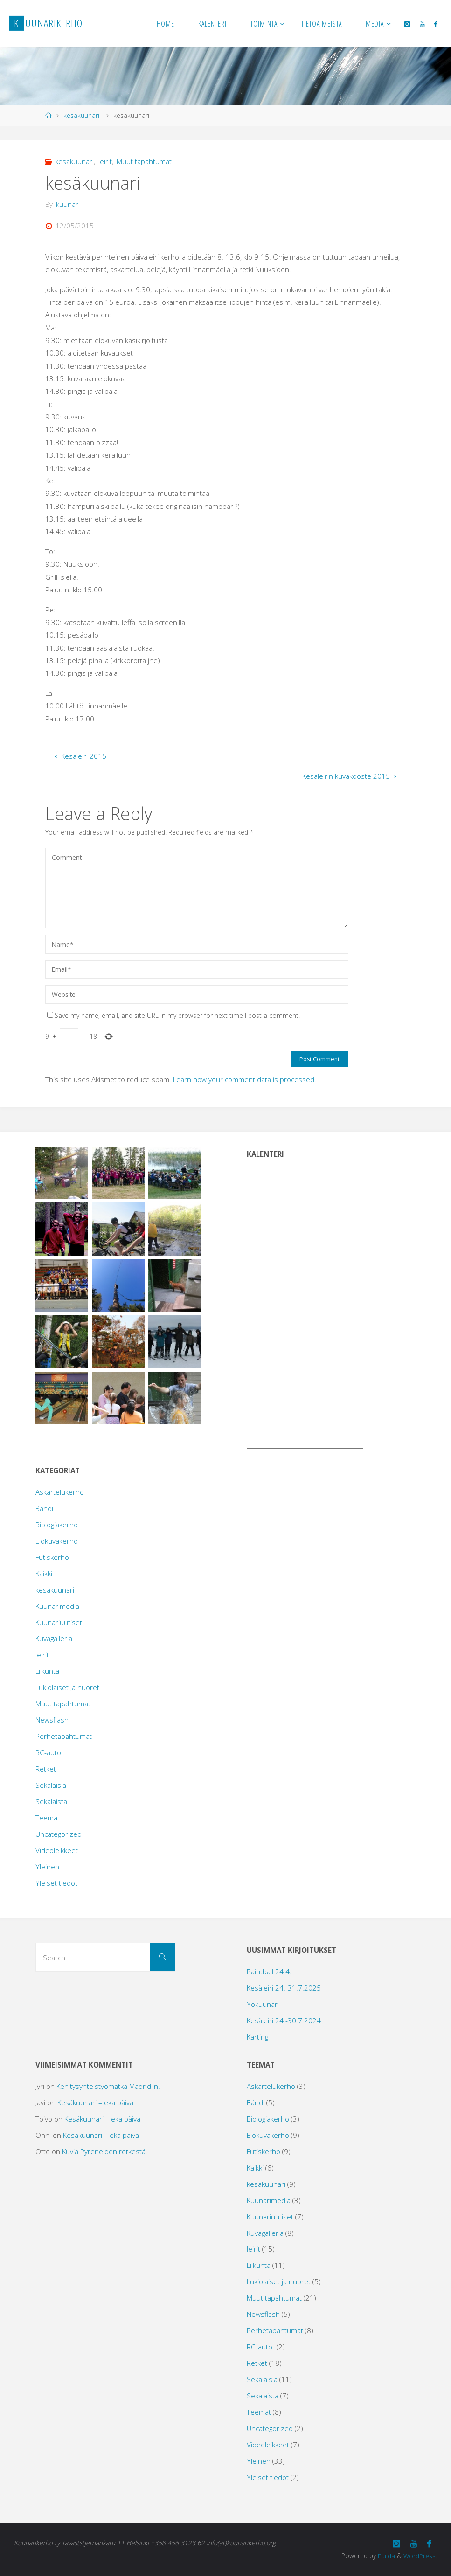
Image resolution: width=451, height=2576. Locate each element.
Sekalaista (51, 1801)
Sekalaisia (50, 1785)
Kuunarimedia (57, 1606)
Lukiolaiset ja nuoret (67, 1687)
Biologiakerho (56, 1524)
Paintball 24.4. (269, 1971)
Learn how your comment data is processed (243, 1079)
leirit (105, 161)
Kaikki (43, 1573)
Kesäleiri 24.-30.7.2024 (284, 2020)
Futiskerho (52, 1557)
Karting (257, 2036)
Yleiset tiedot (56, 1883)
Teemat (47, 1817)
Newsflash (52, 1719)
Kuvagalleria (53, 1638)
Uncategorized (58, 1834)
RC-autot (49, 1752)
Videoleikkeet (56, 1850)
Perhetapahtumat (63, 1736)
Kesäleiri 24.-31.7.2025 (284, 1987)
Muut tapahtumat (144, 161)
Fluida (385, 2555)
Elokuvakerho (56, 1541)
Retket (45, 1768)
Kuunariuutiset (58, 1622)
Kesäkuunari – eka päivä (95, 2102)
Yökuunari (263, 2004)
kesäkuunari (81, 115)
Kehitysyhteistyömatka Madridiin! (108, 2086)
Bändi (44, 1508)
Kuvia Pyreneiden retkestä (104, 2151)
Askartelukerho (59, 1492)
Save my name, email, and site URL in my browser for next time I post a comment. (173, 1015)
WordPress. (420, 2555)
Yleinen (47, 1866)
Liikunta (47, 1671)
